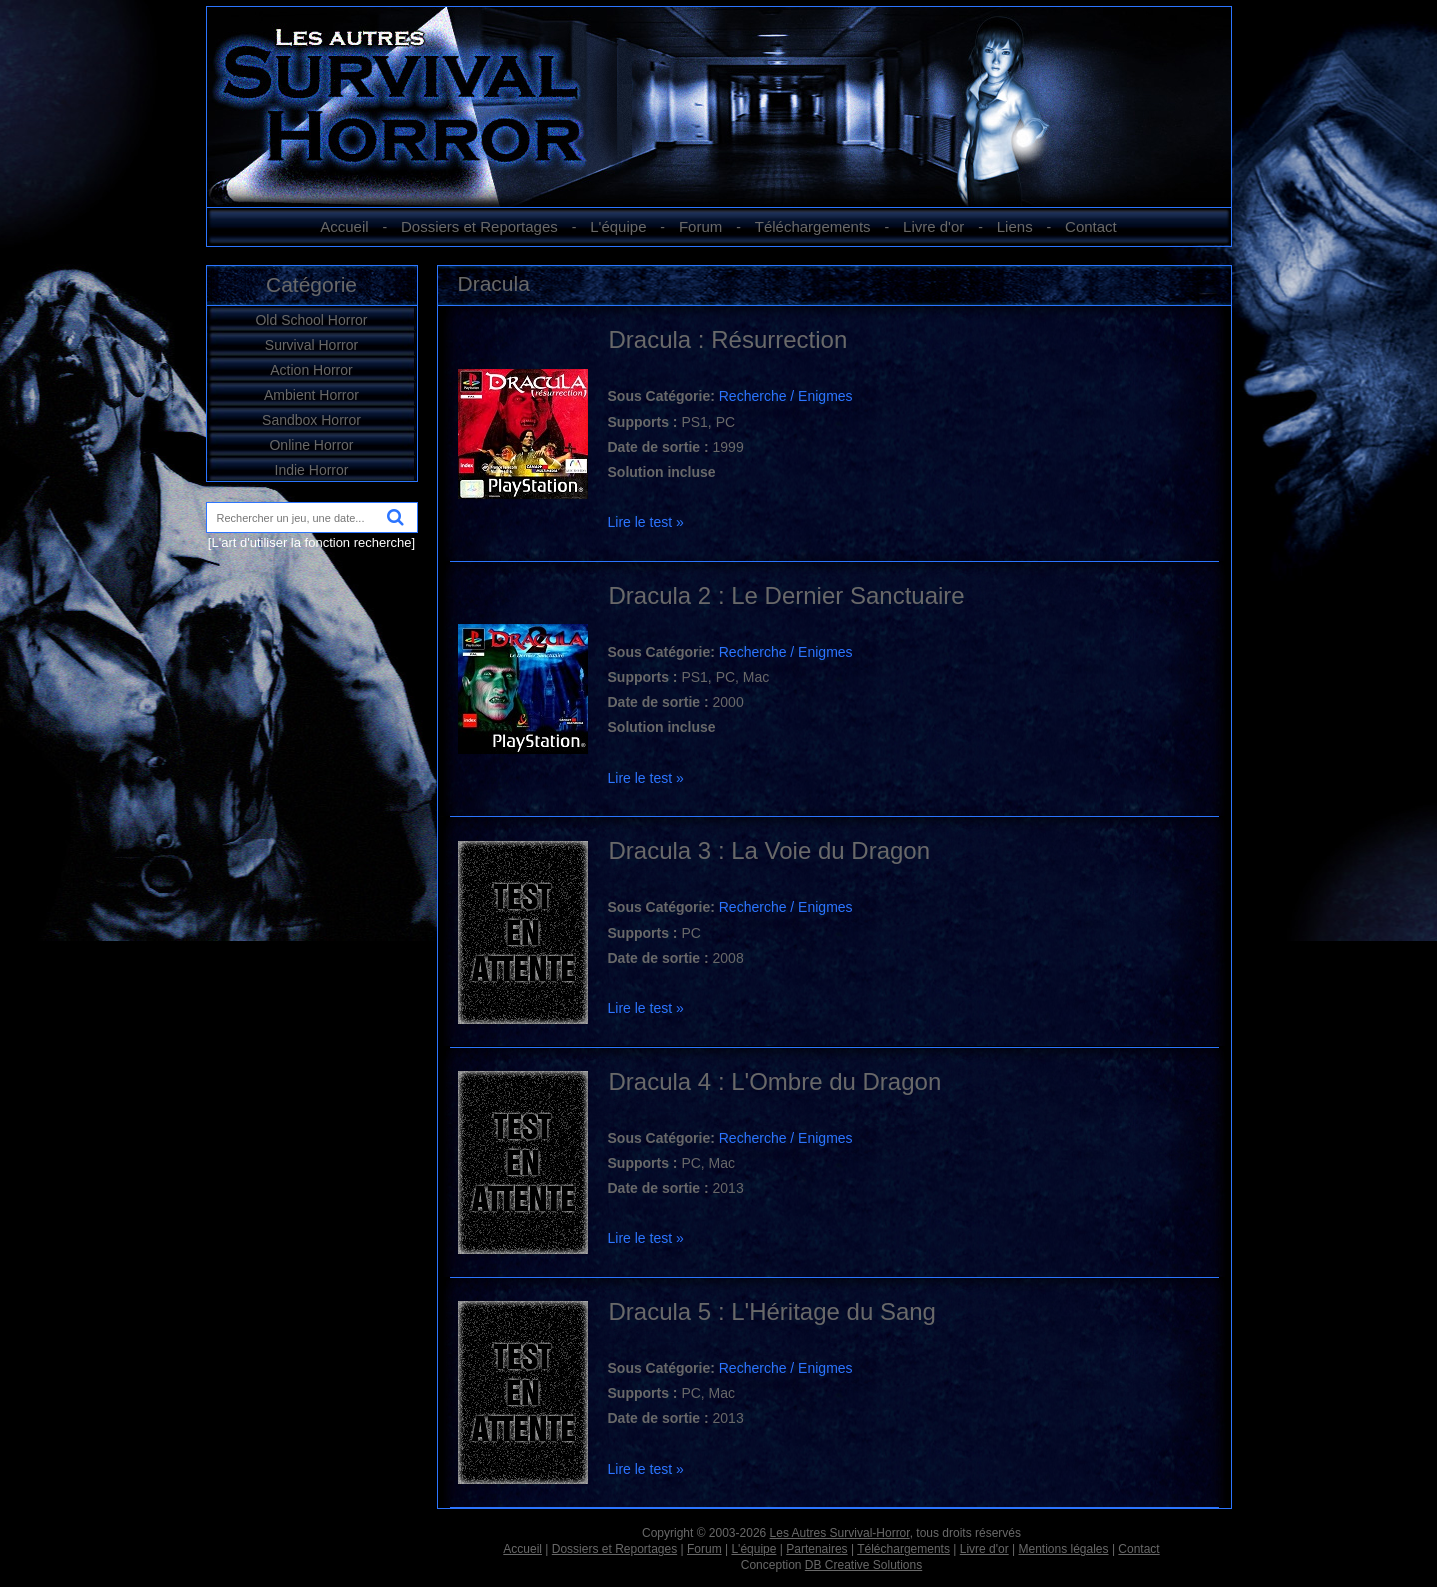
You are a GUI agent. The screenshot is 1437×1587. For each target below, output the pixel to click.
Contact (1091, 226)
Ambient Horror (311, 395)
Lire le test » (646, 522)
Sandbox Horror (311, 420)
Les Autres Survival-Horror (840, 1533)
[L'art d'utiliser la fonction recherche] (311, 542)
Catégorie (311, 284)
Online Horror (311, 445)
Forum (700, 226)
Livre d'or (933, 226)
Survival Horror (311, 345)
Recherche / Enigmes (786, 396)
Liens (1015, 226)
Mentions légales (1063, 1549)
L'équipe (618, 226)
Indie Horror (312, 470)
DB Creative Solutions (863, 1565)
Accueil (344, 226)
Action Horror (311, 370)
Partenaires (816, 1549)
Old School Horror (311, 320)
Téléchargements (813, 226)
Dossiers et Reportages (479, 226)
